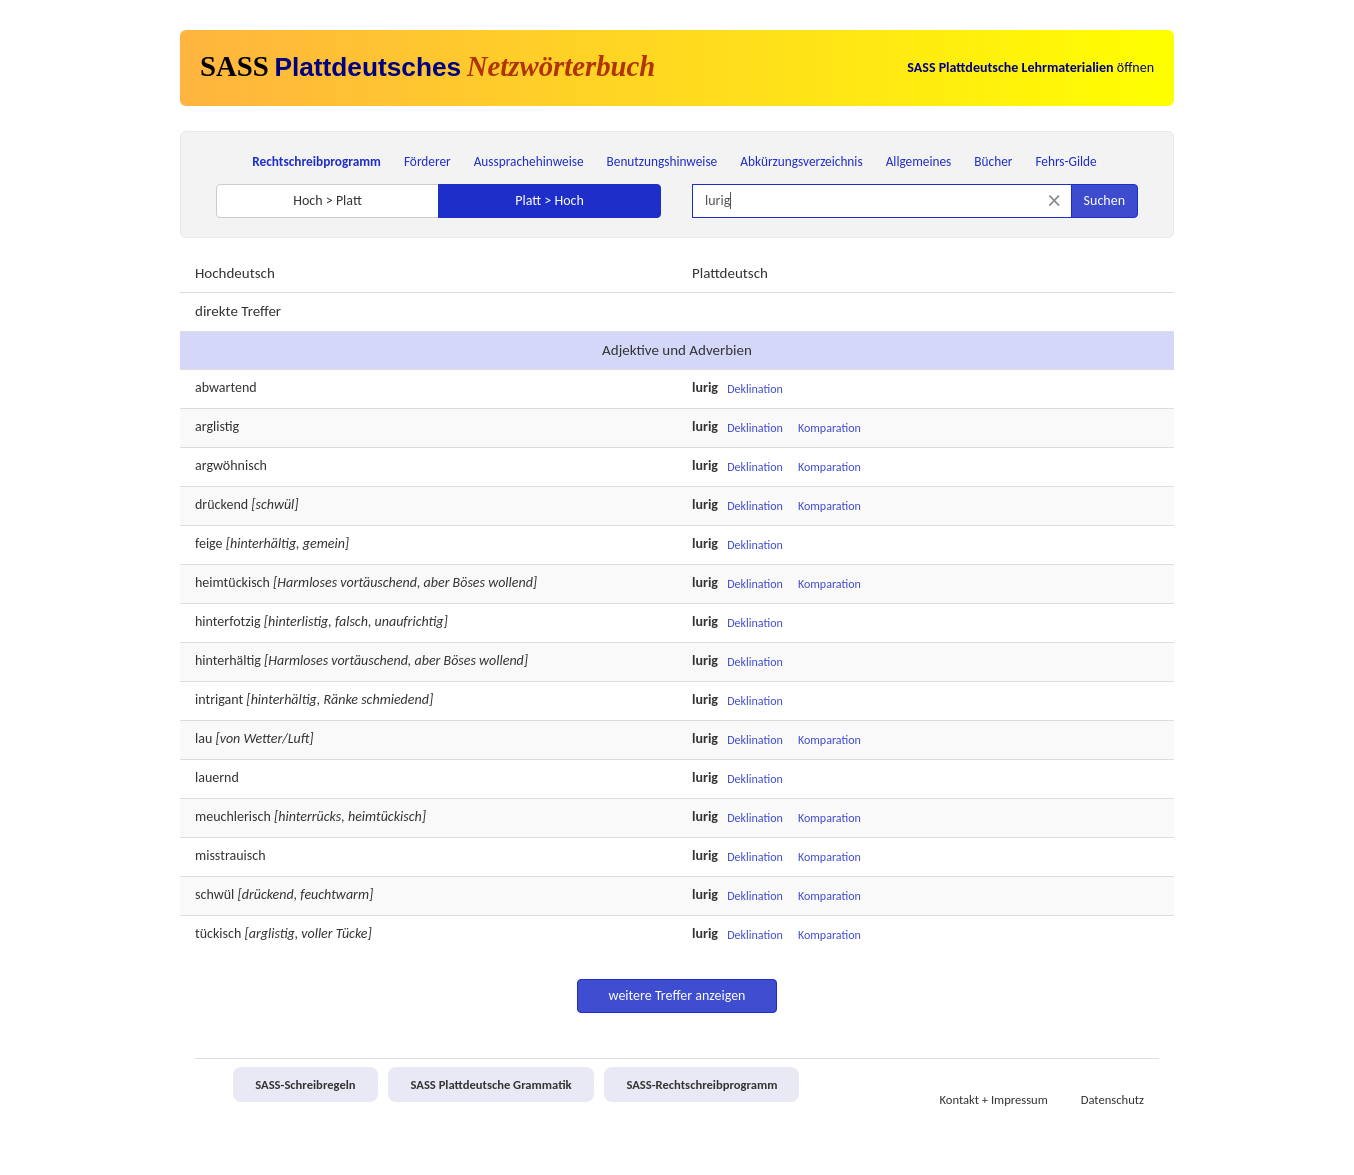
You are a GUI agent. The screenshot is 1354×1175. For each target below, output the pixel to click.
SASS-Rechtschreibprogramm (701, 1084)
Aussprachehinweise (529, 161)
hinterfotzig (228, 621)
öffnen (1030, 67)
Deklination (755, 389)
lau (203, 738)
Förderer (427, 161)
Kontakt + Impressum (994, 1099)
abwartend (226, 387)
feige (209, 543)
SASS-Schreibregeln (305, 1084)
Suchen (1104, 200)
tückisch (218, 933)
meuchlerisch (233, 816)
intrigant (219, 699)
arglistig (217, 426)
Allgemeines (919, 161)
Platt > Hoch (549, 200)
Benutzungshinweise (662, 161)
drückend (221, 504)
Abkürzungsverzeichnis (801, 161)
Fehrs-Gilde (1065, 161)
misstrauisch (230, 855)
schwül (214, 894)
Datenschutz (1112, 1099)
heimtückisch (232, 582)
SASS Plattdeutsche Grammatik (490, 1084)
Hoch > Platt (327, 200)
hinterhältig (228, 660)
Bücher (993, 161)
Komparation (829, 428)
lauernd (217, 777)
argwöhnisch (231, 465)
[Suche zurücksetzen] (1054, 200)
